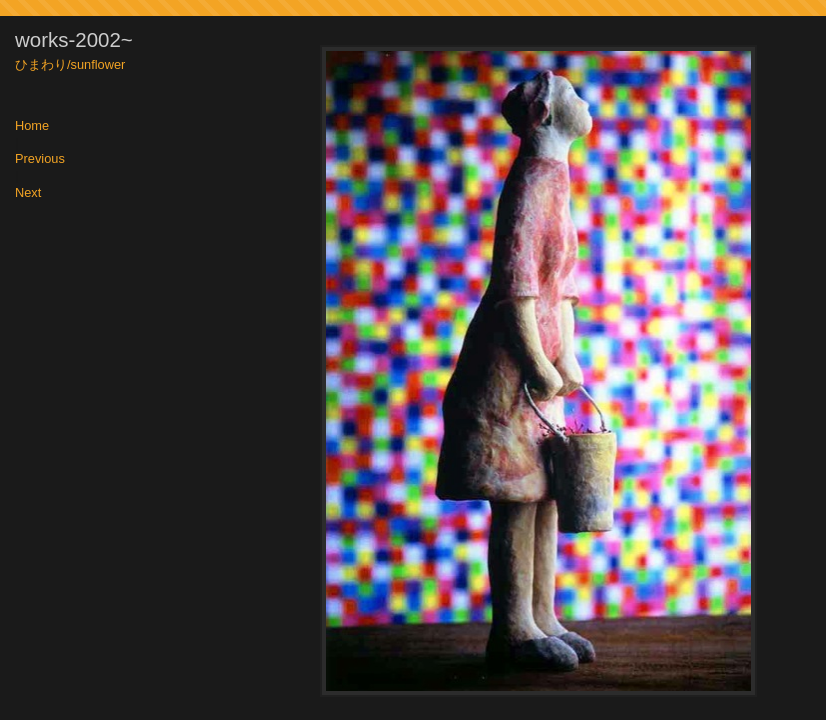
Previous (40, 159)
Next (28, 193)
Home (32, 126)
